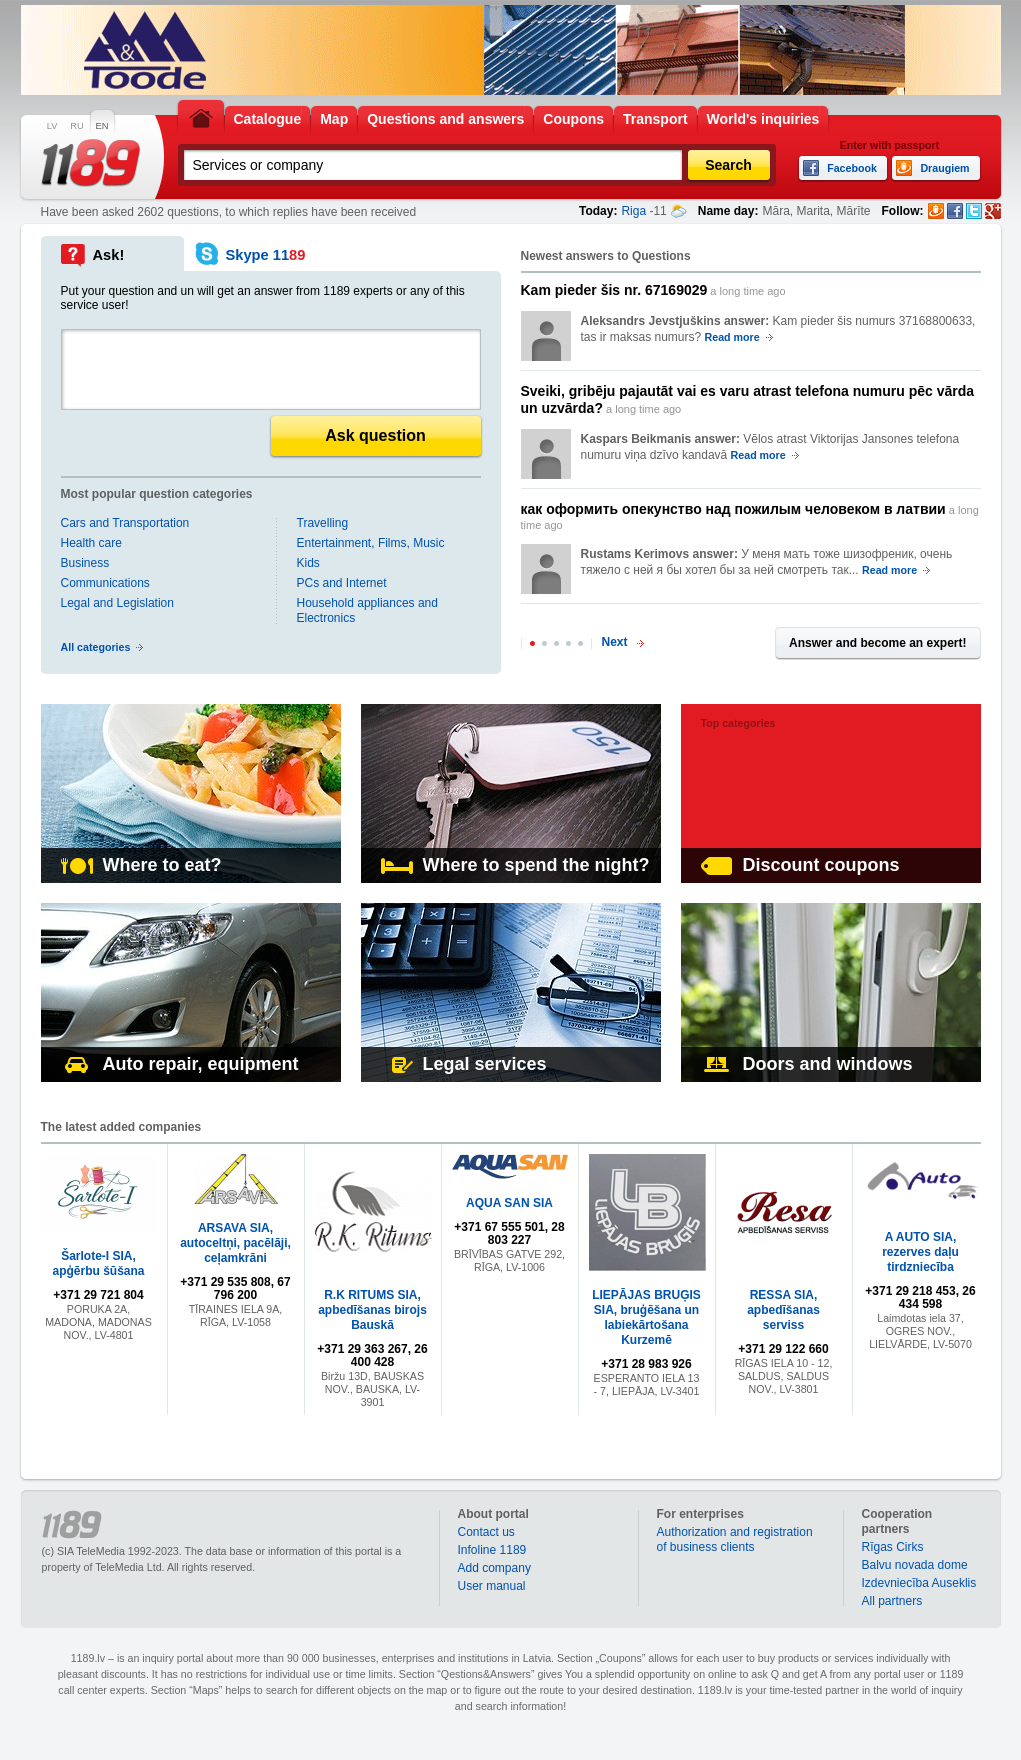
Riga (633, 211)
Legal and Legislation (117, 603)
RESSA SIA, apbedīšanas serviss (783, 1310)
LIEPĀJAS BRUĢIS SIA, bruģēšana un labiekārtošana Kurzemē (646, 1317)
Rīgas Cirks (893, 1547)
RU (76, 126)
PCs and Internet (342, 583)
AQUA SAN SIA (509, 1203)
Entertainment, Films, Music (371, 543)
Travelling (323, 523)
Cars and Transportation (125, 523)
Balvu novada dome (915, 1565)
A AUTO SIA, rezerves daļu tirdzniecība (920, 1252)
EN (102, 126)
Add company (494, 1568)
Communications (105, 583)
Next (615, 642)
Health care (91, 543)
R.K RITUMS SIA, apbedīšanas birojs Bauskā (372, 1310)
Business (85, 563)
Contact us (486, 1532)
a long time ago (653, 290)
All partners (892, 1601)
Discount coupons (800, 865)
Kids (308, 563)
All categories (96, 647)
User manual (492, 1586)
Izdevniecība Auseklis (919, 1583)
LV (52, 126)
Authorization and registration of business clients (735, 1539)
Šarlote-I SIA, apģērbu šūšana (98, 1263)
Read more (732, 337)
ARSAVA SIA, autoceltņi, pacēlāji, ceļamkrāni (235, 1243)
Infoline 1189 (492, 1550)
